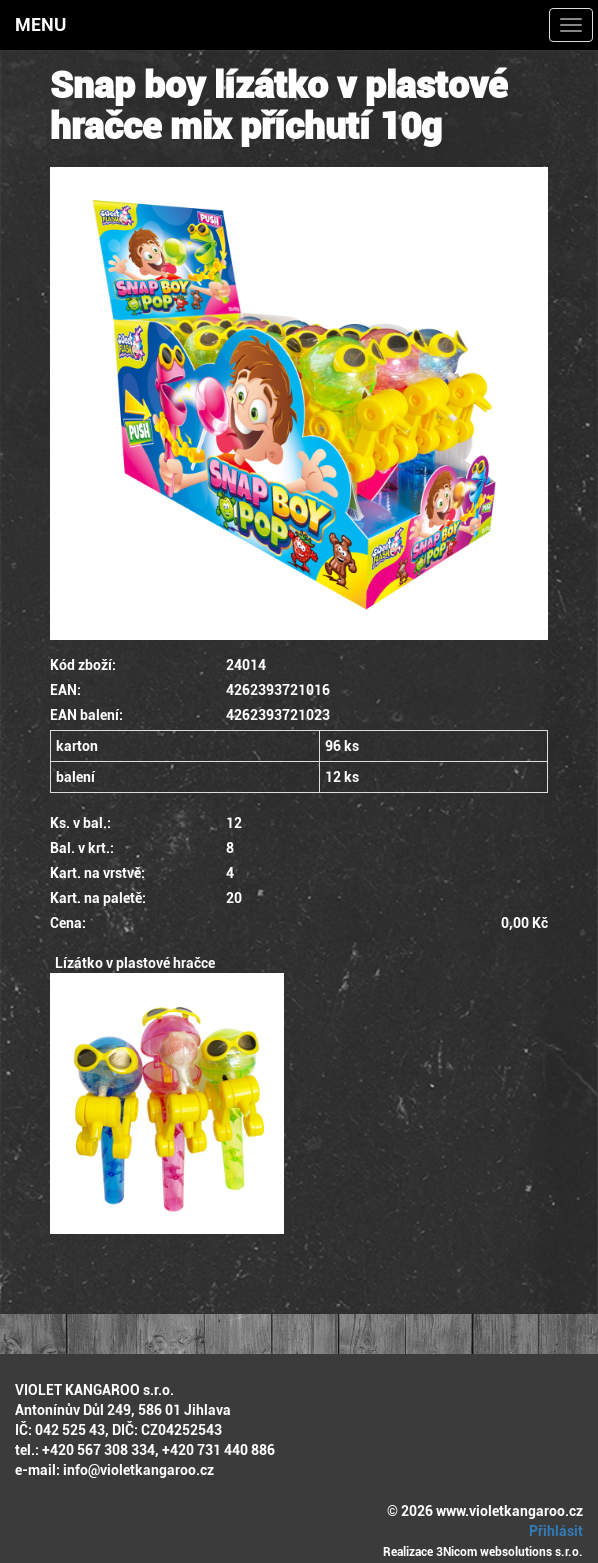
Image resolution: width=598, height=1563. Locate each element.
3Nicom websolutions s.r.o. (509, 1552)
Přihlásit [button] (553, 1531)
